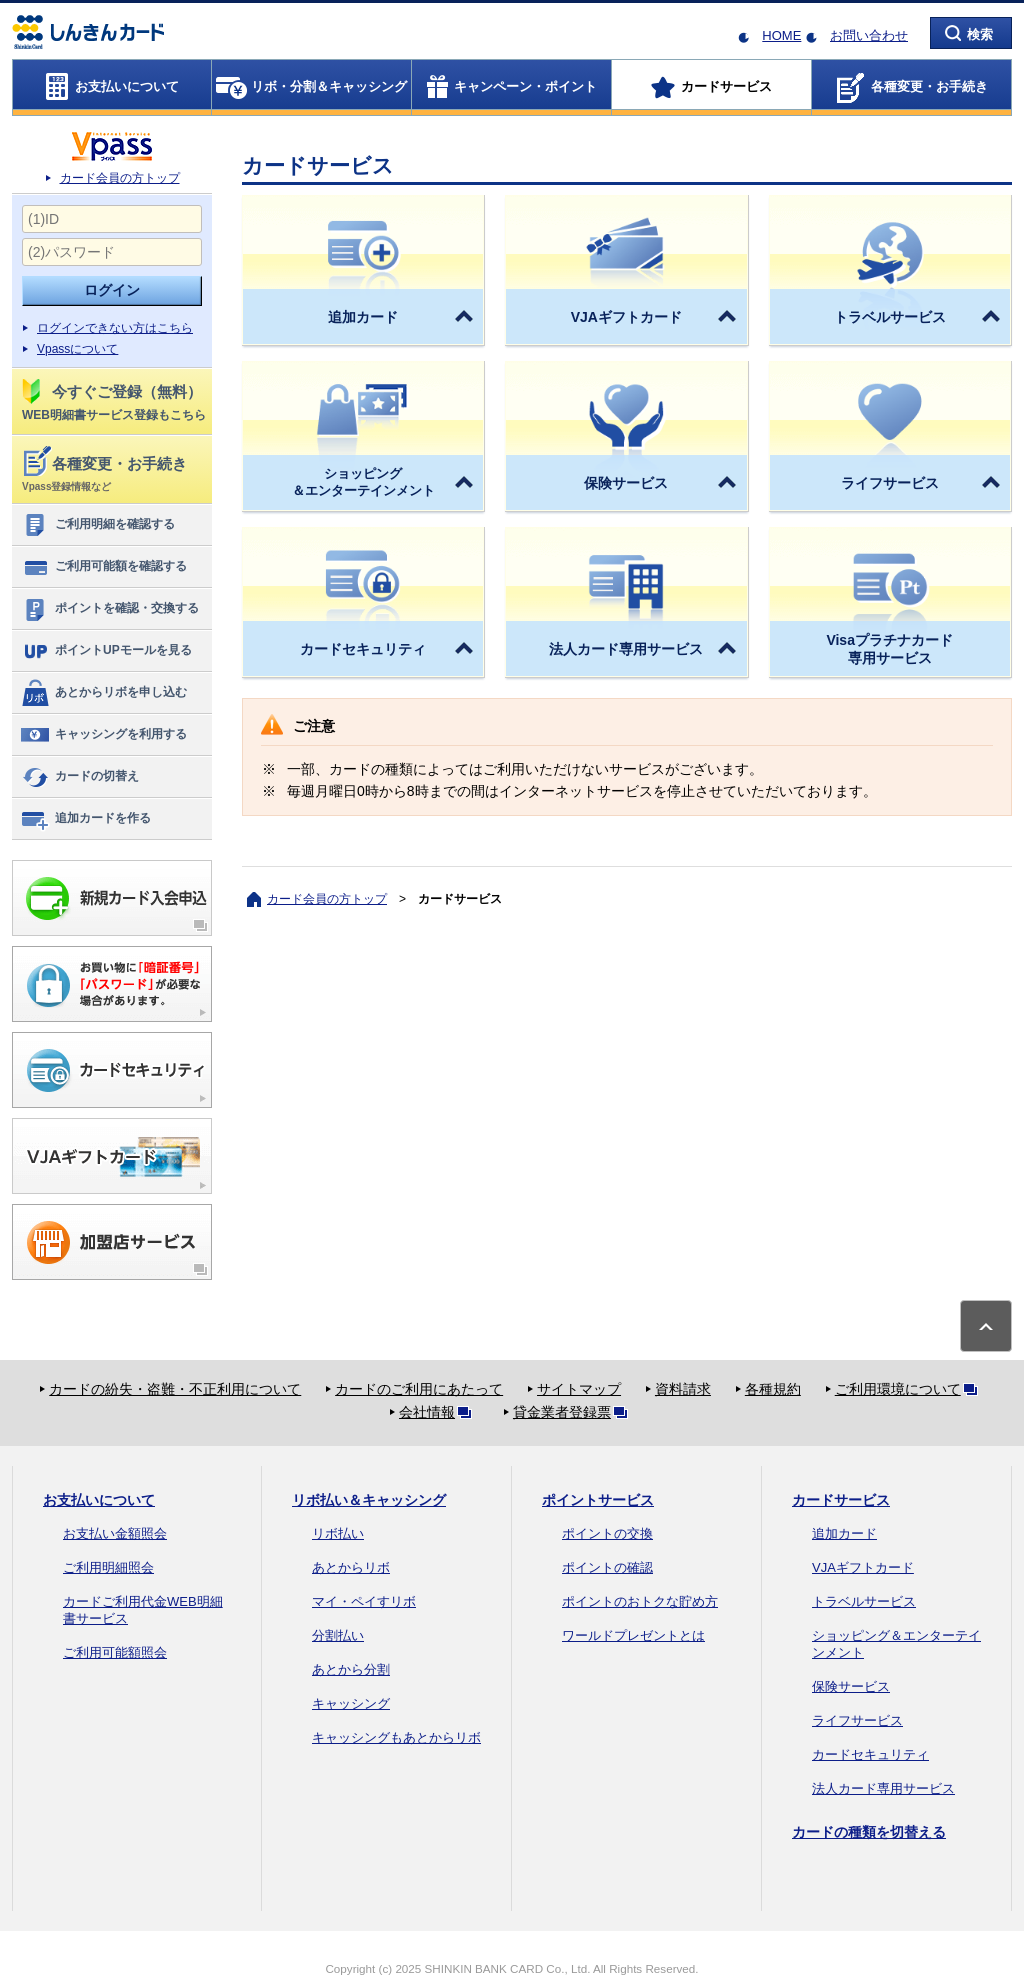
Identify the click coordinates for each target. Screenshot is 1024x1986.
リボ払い (338, 1533)
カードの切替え (79, 777)
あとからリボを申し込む (103, 693)
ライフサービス (857, 1720)
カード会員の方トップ (120, 178)
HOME (781, 35)
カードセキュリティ (870, 1754)
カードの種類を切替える (869, 1832)
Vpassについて (77, 349)
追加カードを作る (85, 819)
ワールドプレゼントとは (633, 1635)
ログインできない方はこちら (115, 328)
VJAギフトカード (863, 1567)
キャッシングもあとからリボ (396, 1737)
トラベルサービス (864, 1601)
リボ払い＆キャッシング (369, 1500)
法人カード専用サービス (883, 1788)
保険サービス (851, 1686)
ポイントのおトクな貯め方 (640, 1601)
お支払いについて (99, 1500)
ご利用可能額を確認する (103, 567)
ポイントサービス (598, 1500)
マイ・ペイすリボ (364, 1601)
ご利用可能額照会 (115, 1652)
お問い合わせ (869, 35)
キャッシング (351, 1703)
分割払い (338, 1635)
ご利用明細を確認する (97, 525)
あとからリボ (351, 1567)
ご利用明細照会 (108, 1567)
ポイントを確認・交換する (109, 609)
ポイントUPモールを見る (106, 651)
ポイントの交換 (607, 1533)
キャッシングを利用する (103, 735)
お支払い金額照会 (115, 1533)
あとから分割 (351, 1669)
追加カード (844, 1533)
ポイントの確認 (607, 1567)
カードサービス (841, 1500)
